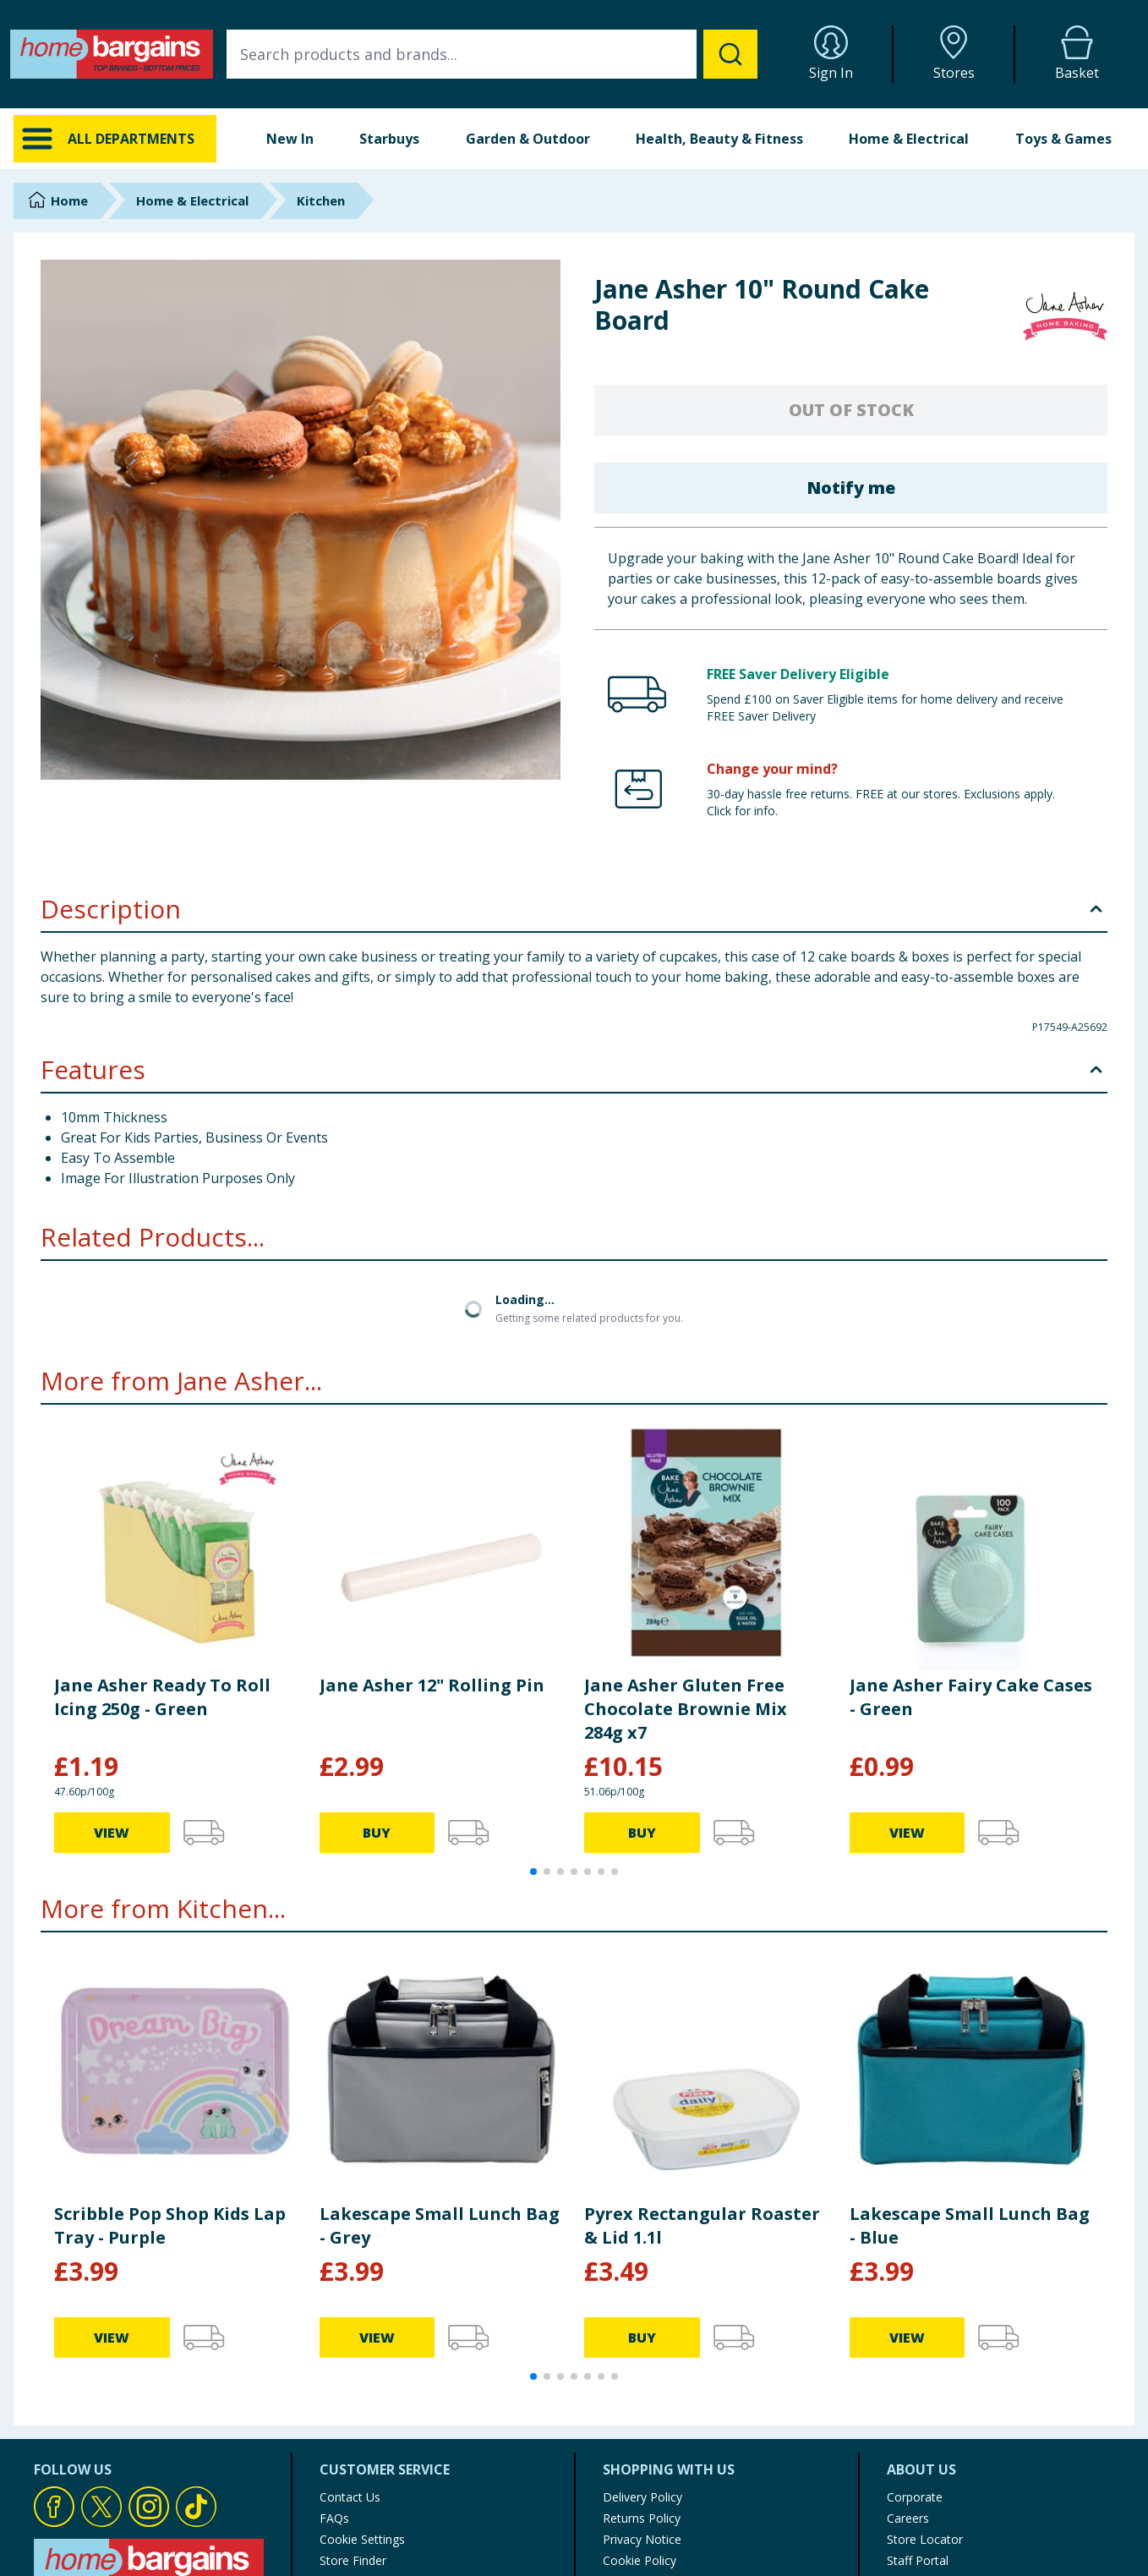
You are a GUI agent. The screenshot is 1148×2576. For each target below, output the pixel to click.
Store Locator (925, 2539)
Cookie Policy (639, 2560)
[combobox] (492, 54)
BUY (377, 1832)
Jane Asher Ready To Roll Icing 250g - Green (162, 1697)
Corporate (915, 2497)
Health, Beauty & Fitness (719, 138)
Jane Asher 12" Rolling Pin (432, 1685)
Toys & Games (1063, 138)
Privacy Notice (642, 2539)
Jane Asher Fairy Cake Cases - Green (971, 1697)
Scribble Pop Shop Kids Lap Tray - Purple (170, 2225)
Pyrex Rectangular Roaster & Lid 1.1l (702, 2225)
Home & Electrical (909, 138)
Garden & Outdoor (528, 138)
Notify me (850, 487)
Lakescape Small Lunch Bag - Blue (970, 2225)
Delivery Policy (642, 2497)
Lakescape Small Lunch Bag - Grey (440, 2225)
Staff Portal (917, 2560)
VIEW (111, 1832)
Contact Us (350, 2497)
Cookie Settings (362, 2539)
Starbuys (389, 138)
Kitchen (321, 200)
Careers (908, 2518)
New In (290, 138)
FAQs (334, 2518)
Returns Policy (642, 2518)
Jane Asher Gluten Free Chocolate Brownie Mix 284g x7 (685, 1709)
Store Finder (353, 2560)
